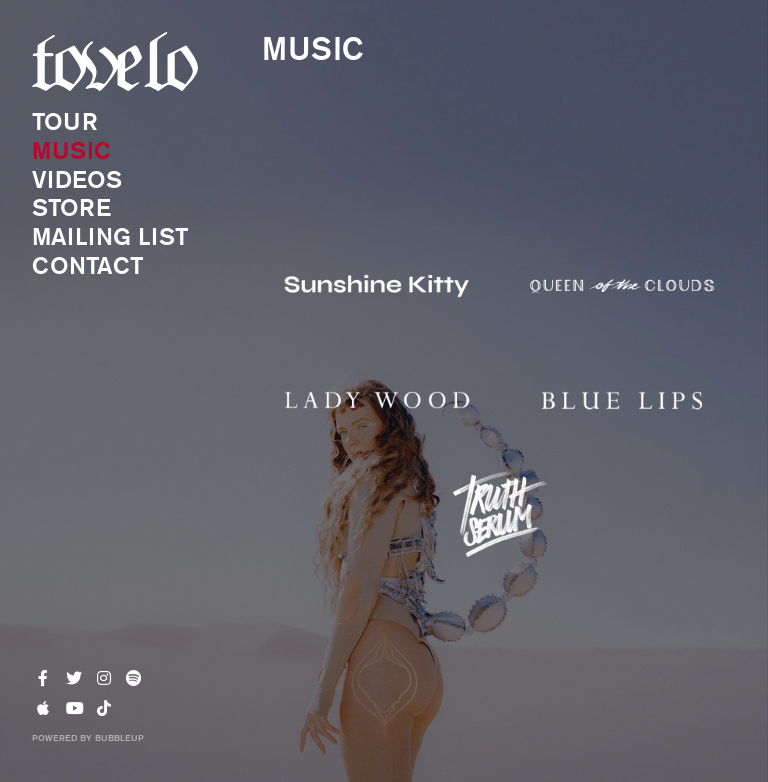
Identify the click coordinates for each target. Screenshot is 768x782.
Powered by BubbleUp (88, 737)
